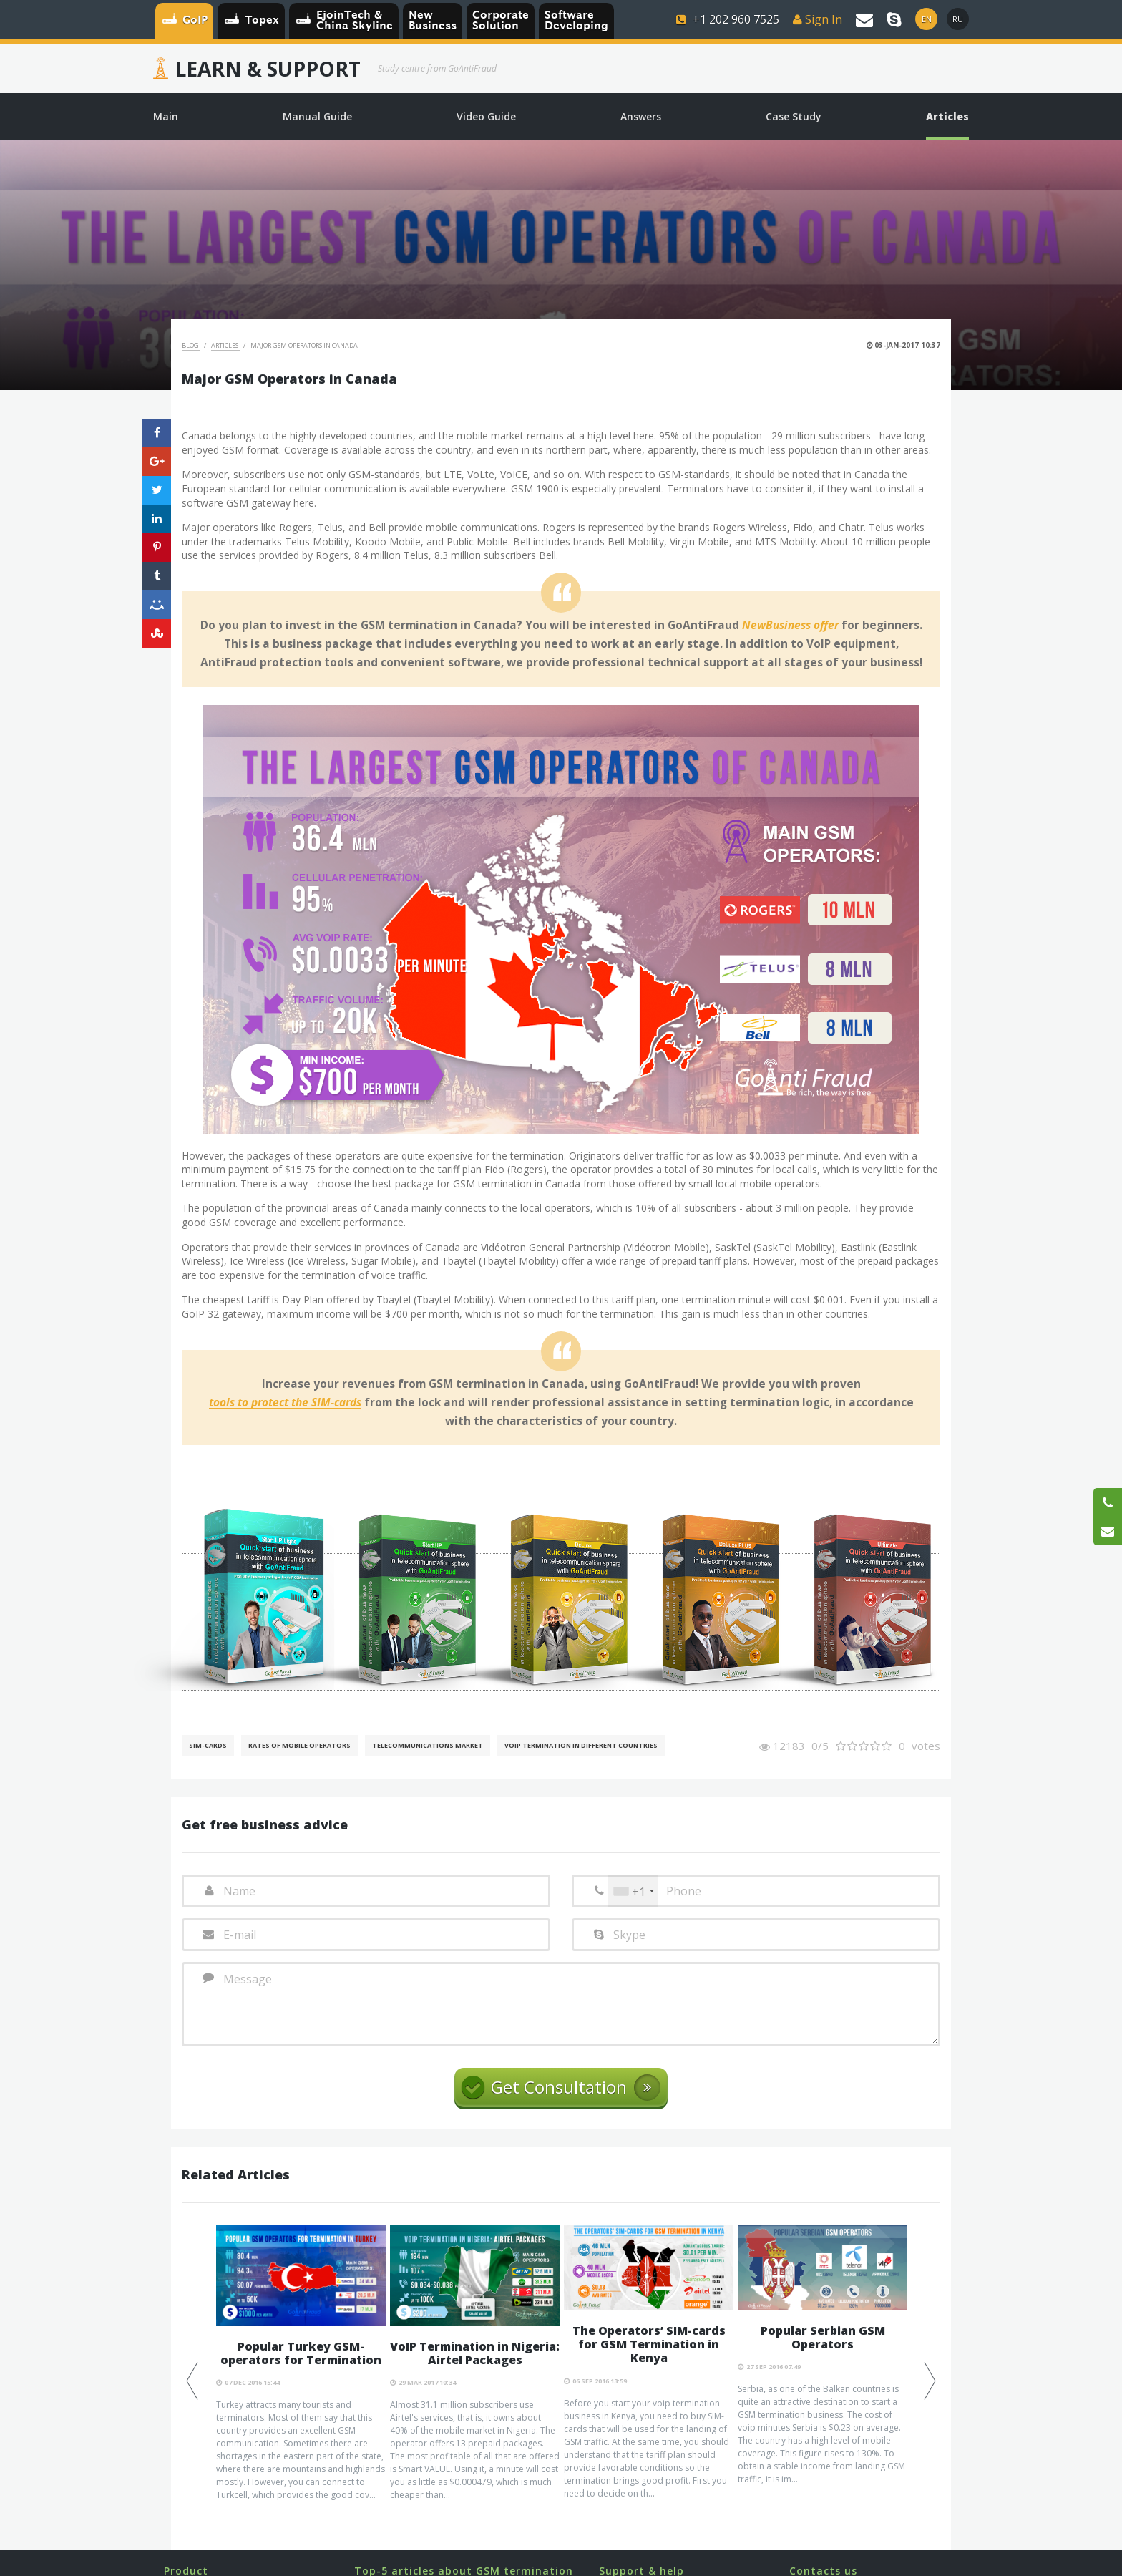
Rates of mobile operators (299, 1745)
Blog (191, 345)
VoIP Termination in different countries (581, 1745)
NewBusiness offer (790, 625)
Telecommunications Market (427, 1745)
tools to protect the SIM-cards (285, 1403)
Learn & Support (268, 69)
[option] (301, 2363)
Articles (225, 345)
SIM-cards (208, 1745)
